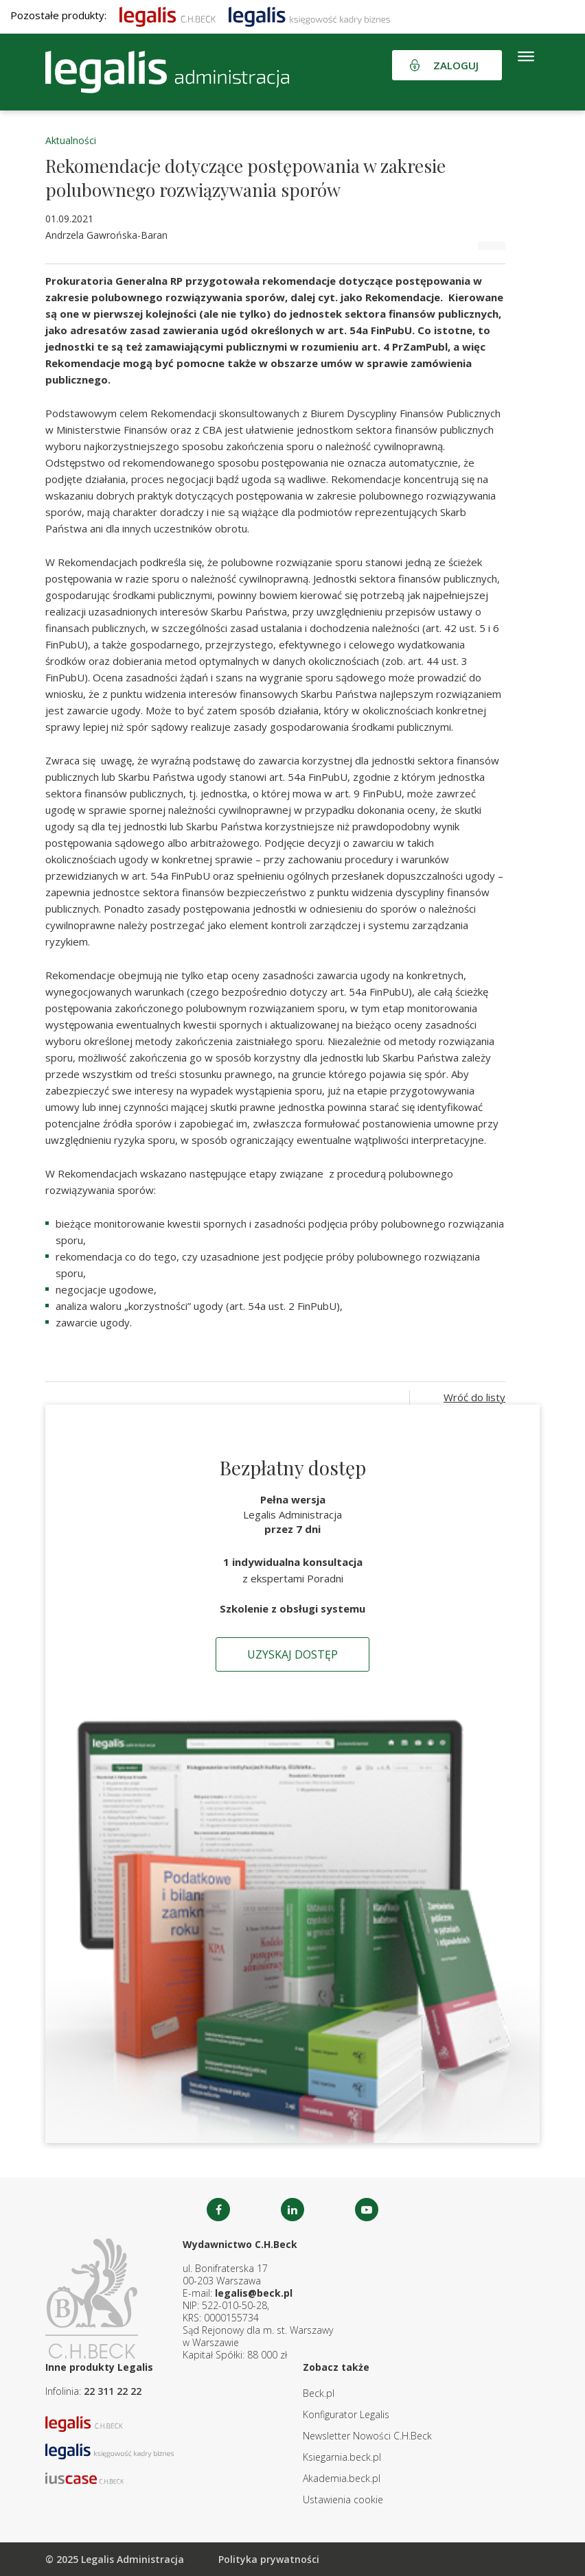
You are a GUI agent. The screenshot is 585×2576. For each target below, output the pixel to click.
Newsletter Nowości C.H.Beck (367, 2435)
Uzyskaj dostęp (292, 1654)
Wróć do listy (474, 1397)
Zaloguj (456, 65)
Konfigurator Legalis (346, 2414)
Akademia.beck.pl (341, 2478)
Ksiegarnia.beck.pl (342, 2456)
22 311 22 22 (112, 2391)
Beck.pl (318, 2393)
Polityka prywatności (268, 2559)
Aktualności (70, 140)
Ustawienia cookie (343, 2499)
